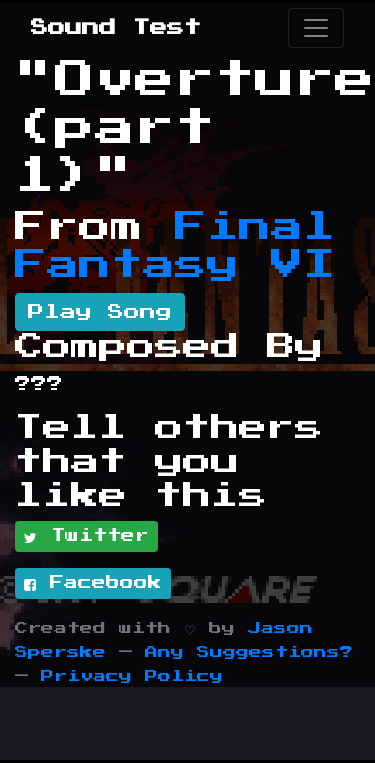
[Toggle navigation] (316, 28)
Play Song (100, 312)
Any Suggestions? (249, 652)
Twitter (86, 537)
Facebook (93, 584)
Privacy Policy (132, 676)
